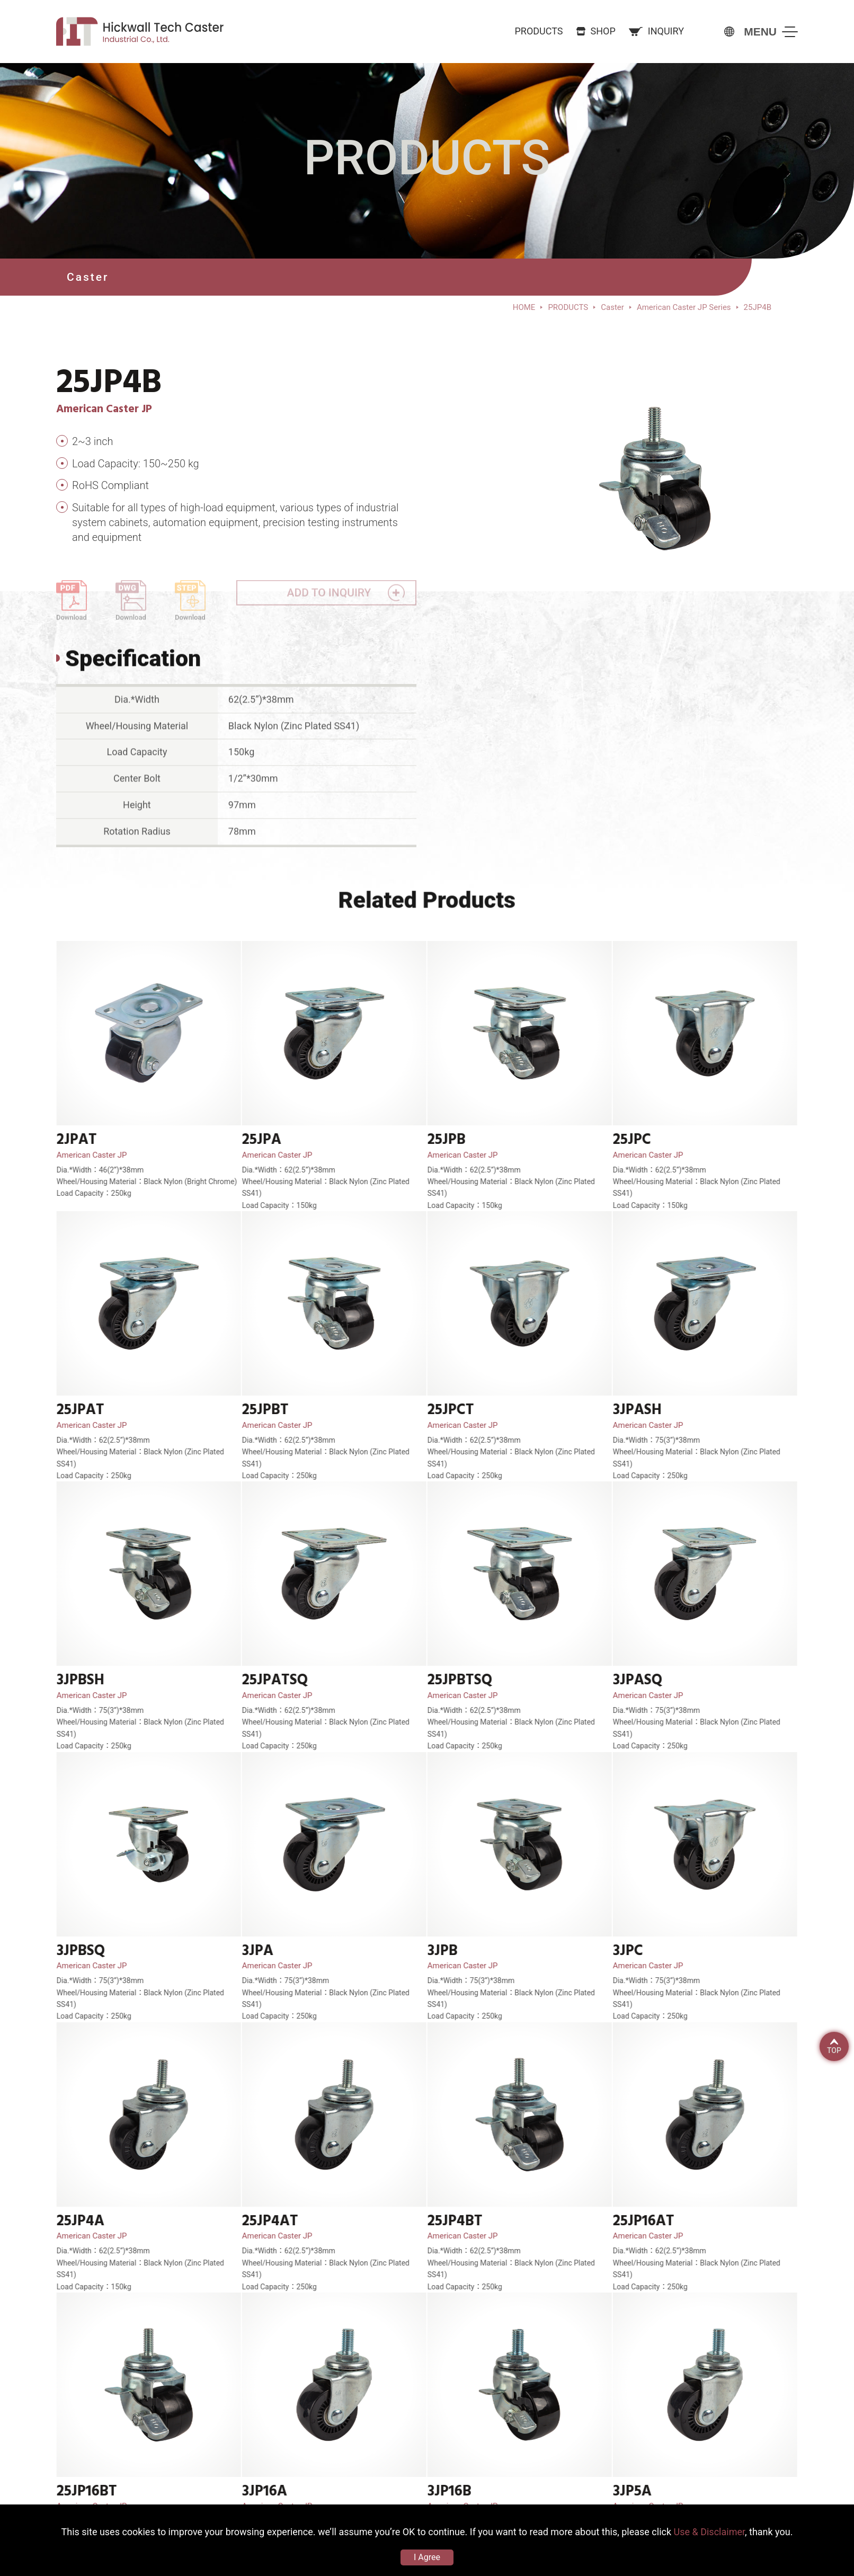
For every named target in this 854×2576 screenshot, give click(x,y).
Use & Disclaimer (709, 2531)
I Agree (427, 2557)
